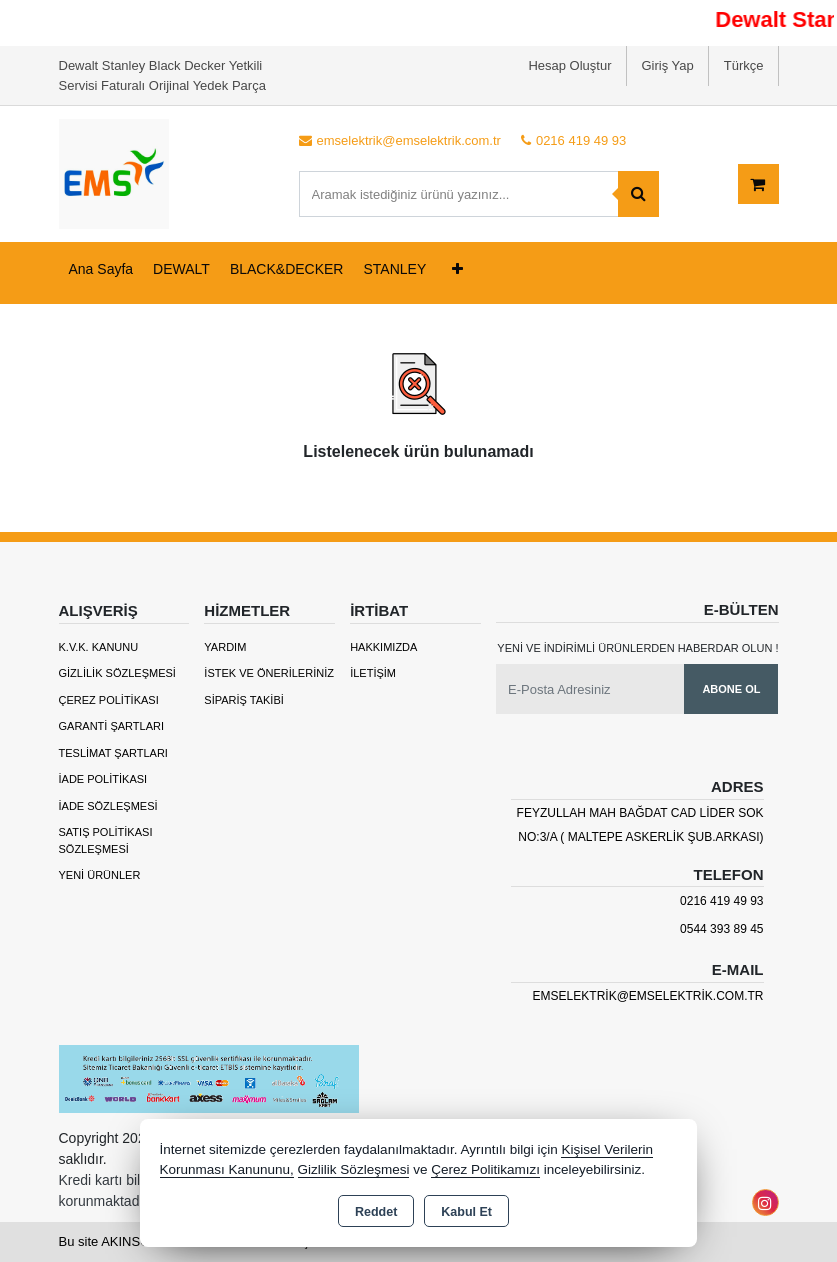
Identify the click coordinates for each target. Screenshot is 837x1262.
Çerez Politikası (109, 700)
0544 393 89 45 (721, 929)
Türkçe (744, 65)
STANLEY (394, 269)
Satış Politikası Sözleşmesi (106, 840)
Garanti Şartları (112, 726)
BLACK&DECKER (287, 269)
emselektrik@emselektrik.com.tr (648, 996)
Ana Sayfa (101, 269)
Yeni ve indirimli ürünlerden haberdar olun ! (637, 648)
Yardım (225, 647)
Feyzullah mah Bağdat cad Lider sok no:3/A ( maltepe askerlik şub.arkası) (640, 825)
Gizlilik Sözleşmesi (117, 673)
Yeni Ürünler (100, 875)
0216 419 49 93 (721, 901)
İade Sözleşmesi (108, 806)
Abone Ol (731, 689)
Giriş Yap (668, 65)
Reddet (376, 1212)
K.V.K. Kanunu (99, 647)
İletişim (373, 673)
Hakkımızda (383, 647)
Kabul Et (466, 1212)
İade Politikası (103, 779)
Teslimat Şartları (113, 753)
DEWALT (181, 269)
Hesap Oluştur (569, 65)
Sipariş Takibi (243, 700)
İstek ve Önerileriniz (269, 673)
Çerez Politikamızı (485, 1169)
